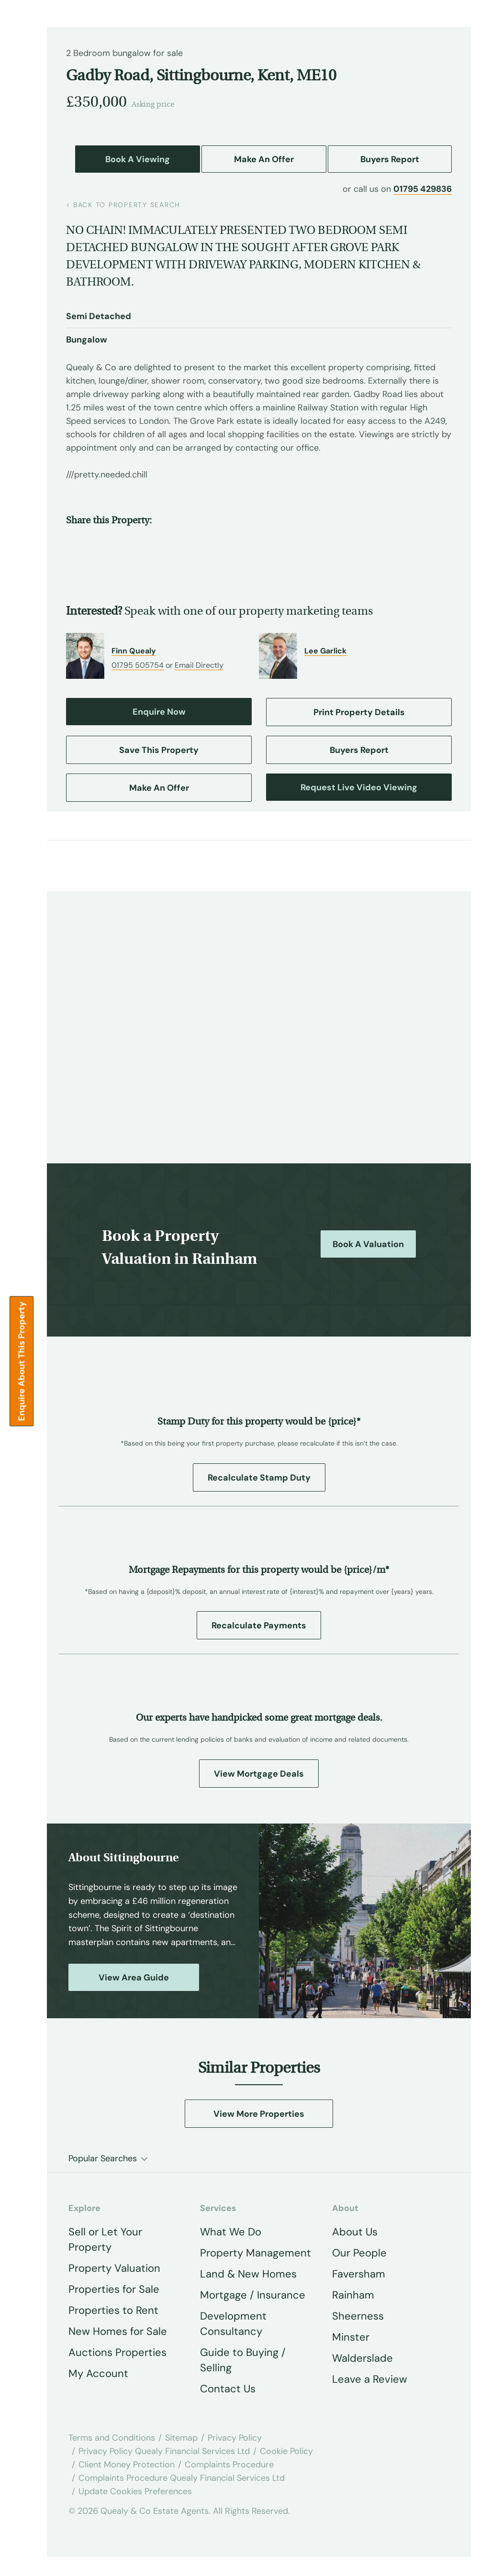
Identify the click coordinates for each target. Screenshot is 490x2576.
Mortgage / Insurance (252, 2295)
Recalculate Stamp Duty (259, 1477)
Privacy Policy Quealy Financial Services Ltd (164, 2451)
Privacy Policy (235, 2437)
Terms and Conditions (111, 2437)
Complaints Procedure (229, 2464)
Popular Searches (102, 2158)
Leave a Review (369, 2379)
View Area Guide (134, 1977)
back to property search (123, 204)
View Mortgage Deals (259, 1774)
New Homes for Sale (117, 2331)
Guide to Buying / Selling (243, 2360)
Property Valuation (114, 2268)
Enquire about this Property (21, 1361)
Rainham (353, 2295)
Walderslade (362, 2358)
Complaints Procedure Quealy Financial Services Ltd (181, 2478)
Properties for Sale (113, 2289)
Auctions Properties (117, 2352)
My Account (98, 2373)
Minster (350, 2337)
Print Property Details (359, 712)
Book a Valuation (368, 1244)
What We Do (230, 2232)
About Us (355, 2232)
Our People (359, 2253)
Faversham (358, 2274)
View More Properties (258, 2114)
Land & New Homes (248, 2274)
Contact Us (228, 2389)
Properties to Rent (113, 2310)
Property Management (255, 2253)
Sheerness (358, 2316)
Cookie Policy (286, 2451)
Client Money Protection (126, 2464)
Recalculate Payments (259, 1625)
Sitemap (181, 2437)
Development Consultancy (233, 2323)
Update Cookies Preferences (135, 2491)
